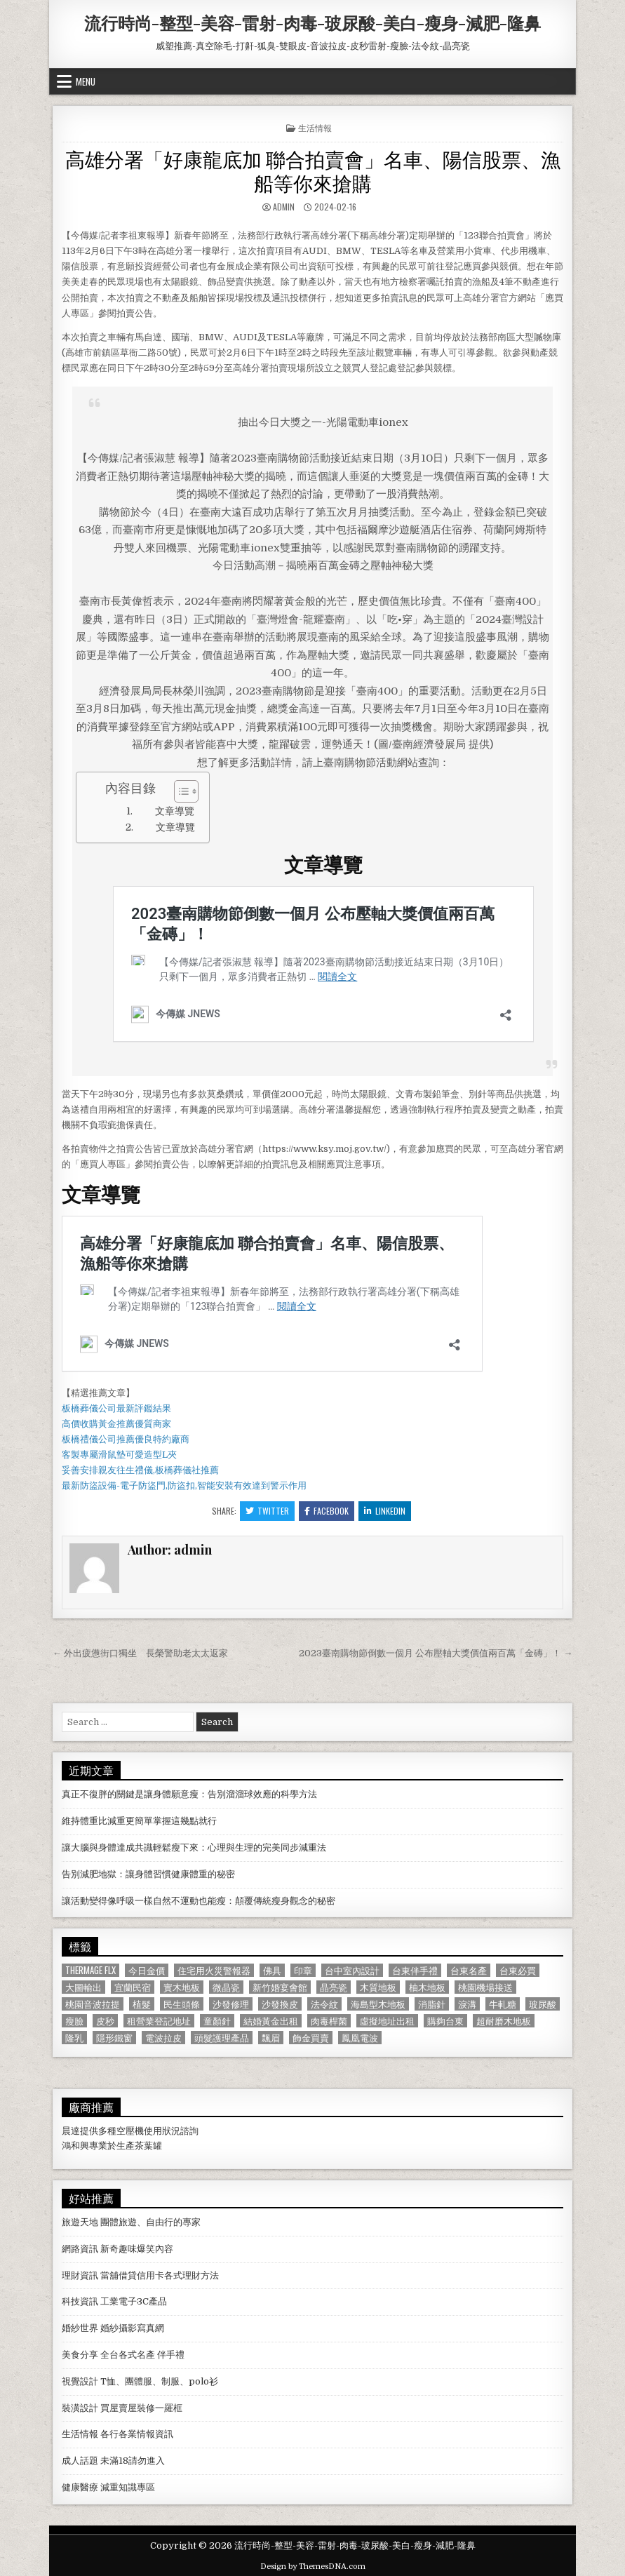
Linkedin (384, 1511)
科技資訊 (80, 2301)
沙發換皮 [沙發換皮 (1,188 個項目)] (280, 2004)
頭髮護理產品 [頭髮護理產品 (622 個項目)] (221, 2037)
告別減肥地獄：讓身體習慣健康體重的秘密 (148, 1874)
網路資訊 (80, 2248)
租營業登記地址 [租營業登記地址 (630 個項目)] (159, 2020)
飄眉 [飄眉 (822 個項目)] (271, 2037)
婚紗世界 (80, 2328)
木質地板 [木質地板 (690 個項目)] (378, 1987)
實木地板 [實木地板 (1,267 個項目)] (181, 1987)
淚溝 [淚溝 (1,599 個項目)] (467, 2004)
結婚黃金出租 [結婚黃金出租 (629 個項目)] (270, 2020)
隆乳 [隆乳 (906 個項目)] (74, 2037)
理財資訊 (80, 2275)
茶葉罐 (148, 2145)
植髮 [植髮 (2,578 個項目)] (142, 2004)
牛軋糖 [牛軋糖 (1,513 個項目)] (502, 2004)
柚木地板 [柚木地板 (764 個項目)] (427, 1987)
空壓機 (130, 2131)
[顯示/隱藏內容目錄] (179, 791)
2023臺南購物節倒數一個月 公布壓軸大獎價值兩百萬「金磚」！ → (435, 1653)
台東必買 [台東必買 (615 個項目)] (517, 1970)
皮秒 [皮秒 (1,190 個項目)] (105, 2020)
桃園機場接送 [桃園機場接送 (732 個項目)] (485, 1987)
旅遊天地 (80, 2222)
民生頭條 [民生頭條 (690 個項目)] (181, 2004)
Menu (85, 81)
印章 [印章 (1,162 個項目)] (303, 1970)
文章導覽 (174, 811)
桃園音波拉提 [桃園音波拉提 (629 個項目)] (92, 2004)
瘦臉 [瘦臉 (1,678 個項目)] (74, 2020)
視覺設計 (80, 2381)
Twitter (267, 1511)
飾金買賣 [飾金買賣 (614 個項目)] (311, 2037)
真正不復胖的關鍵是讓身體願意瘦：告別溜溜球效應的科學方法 (189, 1794)
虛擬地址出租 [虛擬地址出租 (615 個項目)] (387, 2020)
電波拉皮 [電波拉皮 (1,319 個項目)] (163, 2037)
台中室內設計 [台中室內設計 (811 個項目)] (352, 1970)
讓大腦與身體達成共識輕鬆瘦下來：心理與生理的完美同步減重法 (194, 1847)
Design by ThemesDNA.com (312, 2566)
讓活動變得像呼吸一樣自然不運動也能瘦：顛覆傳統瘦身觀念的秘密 (198, 1901)
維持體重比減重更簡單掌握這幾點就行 (139, 1821)
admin (284, 207)
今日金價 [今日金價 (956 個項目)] (146, 1970)
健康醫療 (80, 2487)
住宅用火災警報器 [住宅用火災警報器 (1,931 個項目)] (213, 1970)
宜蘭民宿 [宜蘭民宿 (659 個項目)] (132, 1987)
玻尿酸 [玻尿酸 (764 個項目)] (542, 2004)
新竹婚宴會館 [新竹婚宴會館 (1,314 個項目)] (280, 1987)
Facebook (326, 1511)
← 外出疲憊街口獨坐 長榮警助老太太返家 (140, 1653)
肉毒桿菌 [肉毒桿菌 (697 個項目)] (329, 2020)
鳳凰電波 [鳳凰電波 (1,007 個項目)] (360, 2037)
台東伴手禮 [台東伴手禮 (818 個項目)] (415, 1970)
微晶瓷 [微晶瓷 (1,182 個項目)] (226, 1987)
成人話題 (80, 2460)
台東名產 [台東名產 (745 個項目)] (468, 1970)
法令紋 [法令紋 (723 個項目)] (324, 2004)
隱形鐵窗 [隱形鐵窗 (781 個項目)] (114, 2037)
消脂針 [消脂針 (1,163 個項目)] (431, 2004)
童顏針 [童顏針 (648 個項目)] (217, 2020)
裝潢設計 (80, 2408)
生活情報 (315, 127)
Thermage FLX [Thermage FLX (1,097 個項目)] (90, 1970)
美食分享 (80, 2354)
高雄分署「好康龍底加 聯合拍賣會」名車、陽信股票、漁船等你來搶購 (312, 170)
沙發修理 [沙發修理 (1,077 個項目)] (231, 2004)
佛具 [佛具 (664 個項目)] (272, 1970)
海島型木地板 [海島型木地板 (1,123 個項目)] (378, 2004)
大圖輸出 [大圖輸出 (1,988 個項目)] (83, 1987)
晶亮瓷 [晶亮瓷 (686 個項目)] (333, 1987)
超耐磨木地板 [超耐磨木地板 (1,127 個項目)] (503, 2020)
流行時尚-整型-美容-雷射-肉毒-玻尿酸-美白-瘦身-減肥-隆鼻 (312, 22)
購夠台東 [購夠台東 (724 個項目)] (445, 2020)
